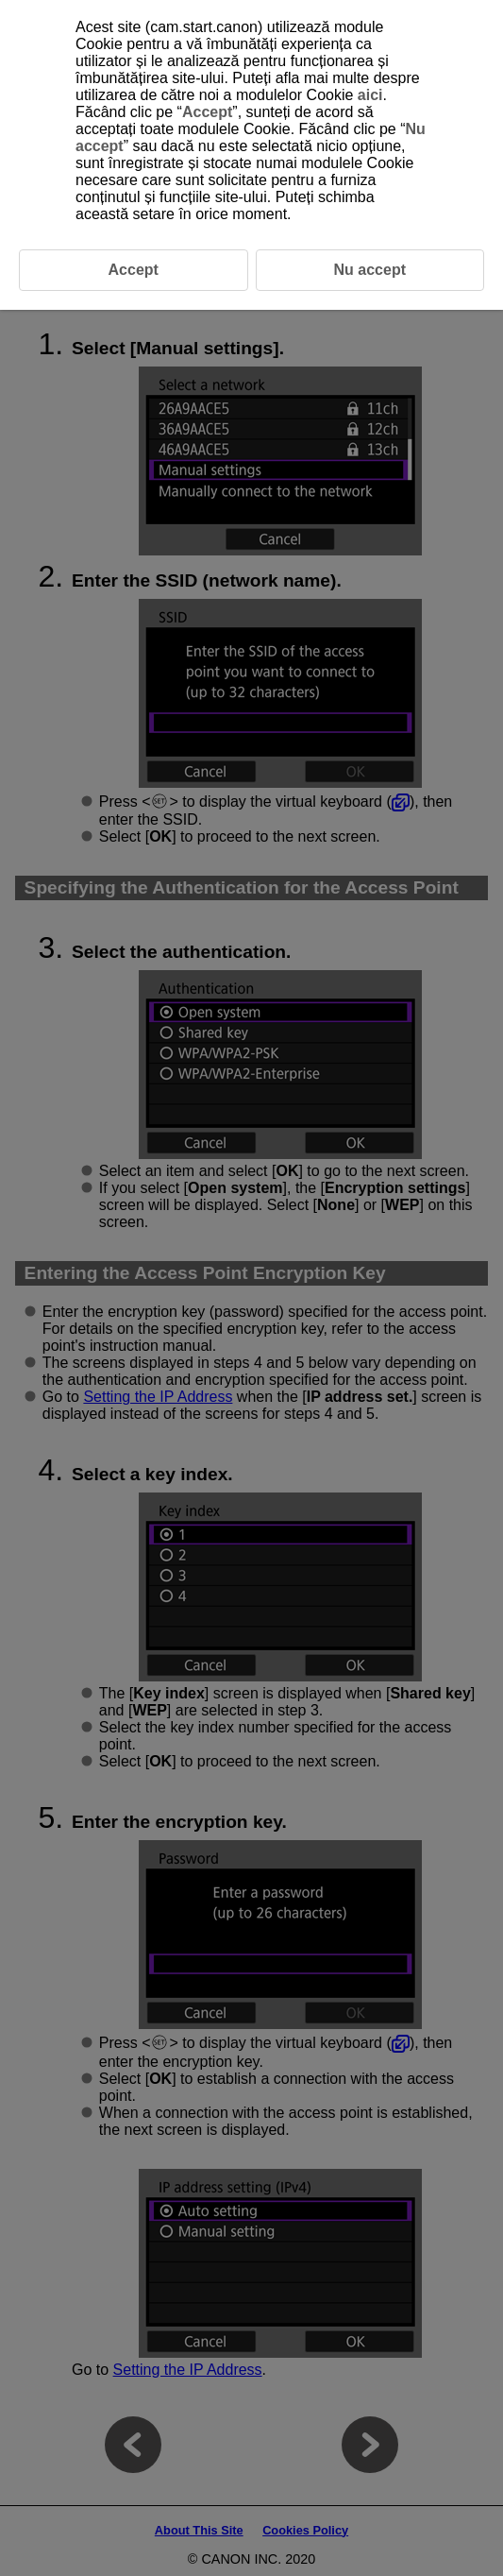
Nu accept (370, 270)
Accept (207, 112)
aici (370, 95)
